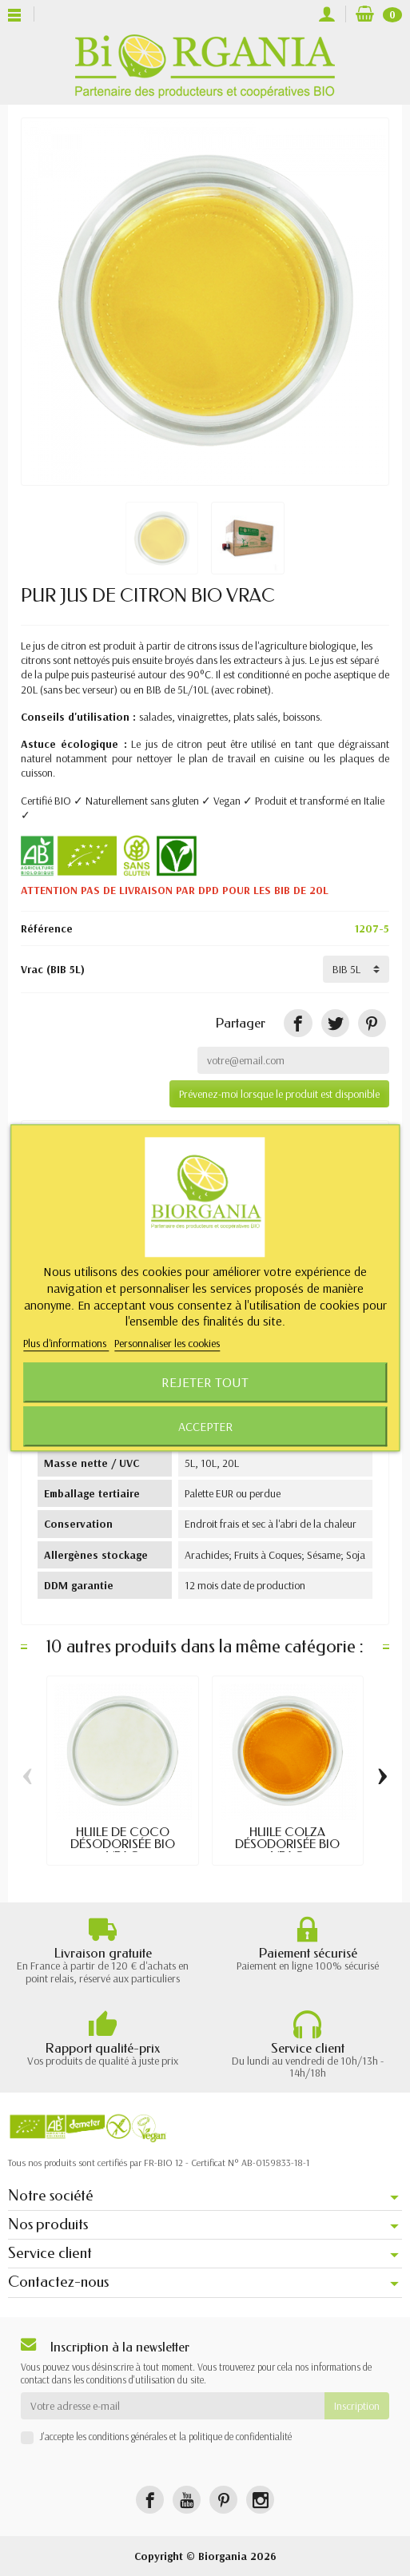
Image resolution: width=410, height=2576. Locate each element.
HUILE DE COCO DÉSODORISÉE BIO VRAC (122, 1844)
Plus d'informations (66, 1344)
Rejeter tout (205, 1382)
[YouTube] (187, 2500)
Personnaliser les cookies (167, 1344)
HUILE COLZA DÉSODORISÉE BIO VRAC (287, 1844)
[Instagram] (260, 2500)
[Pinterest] (372, 1023)
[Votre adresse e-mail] (172, 2405)
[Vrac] (356, 969)
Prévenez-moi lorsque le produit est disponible (279, 1094)
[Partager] (298, 1023)
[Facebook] (150, 2500)
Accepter (205, 1427)
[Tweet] (335, 1023)
